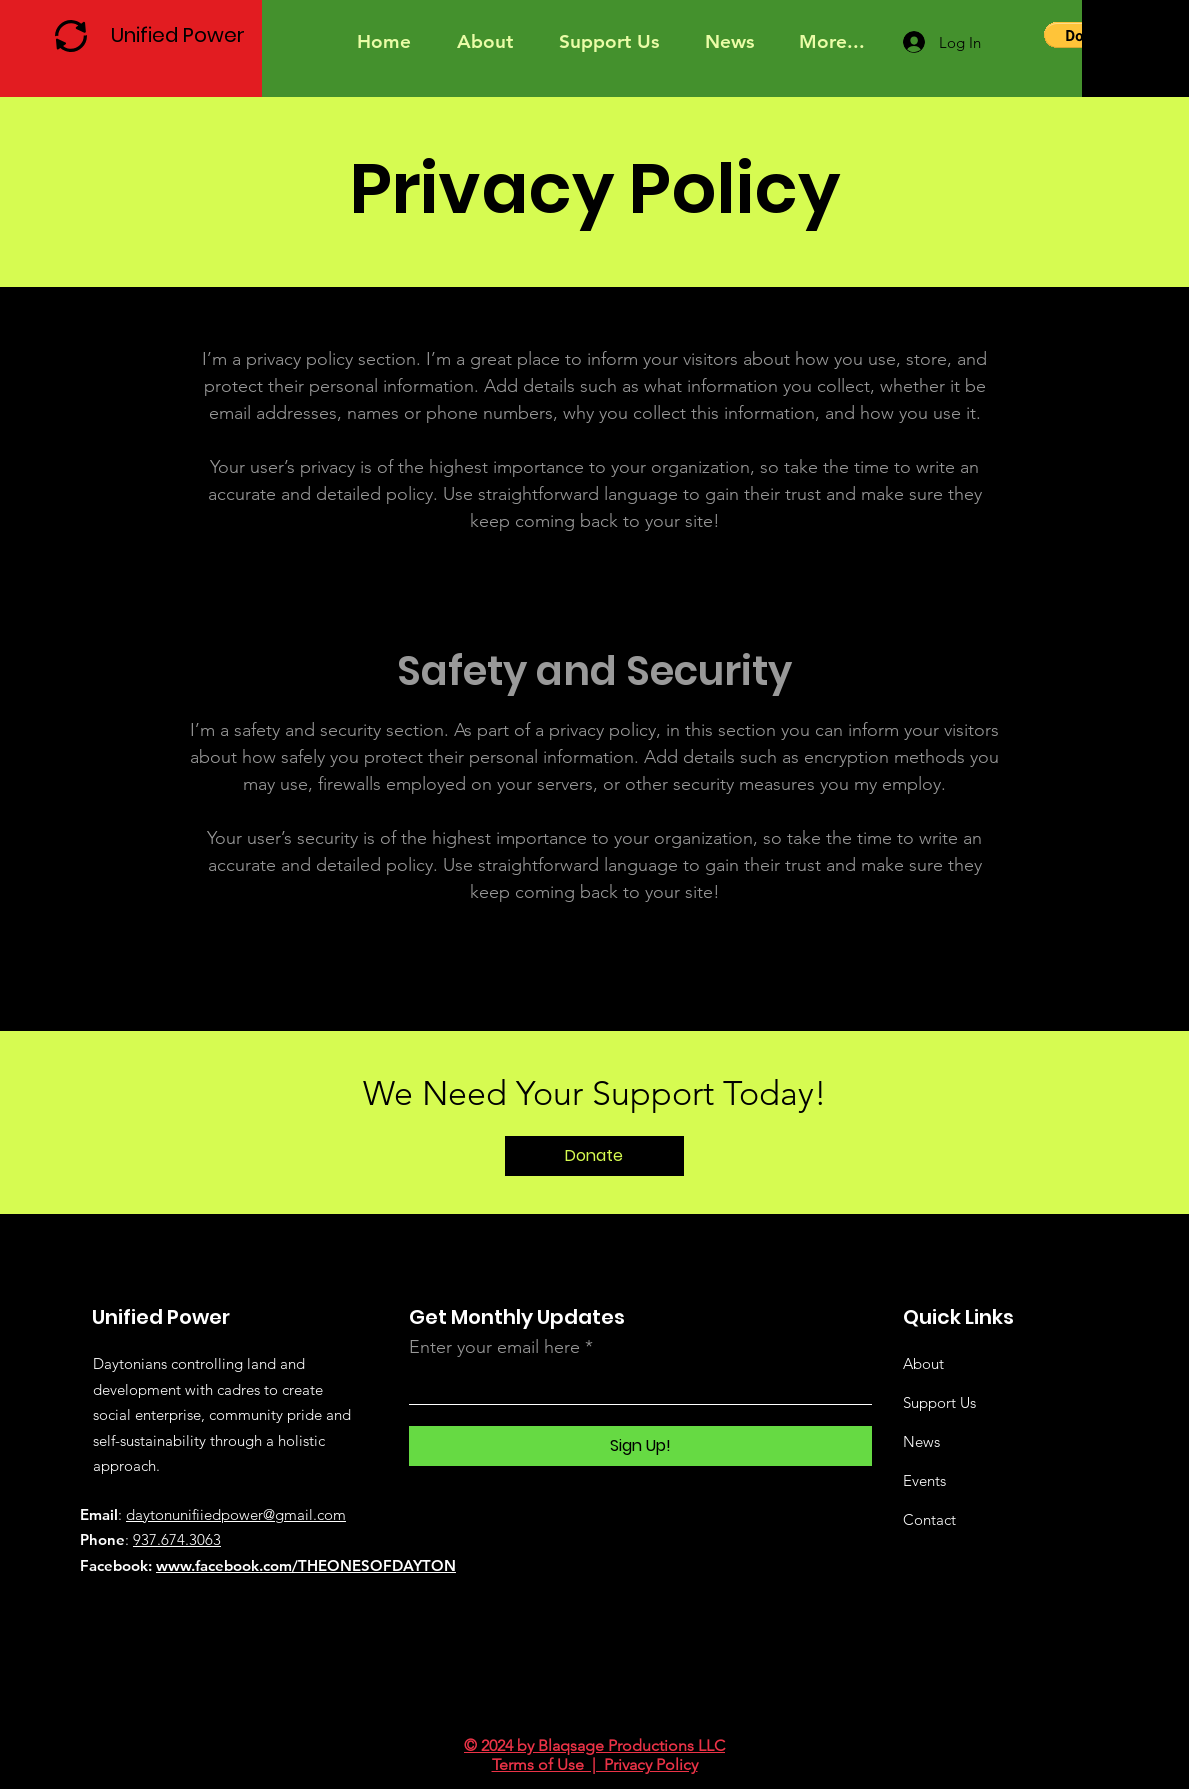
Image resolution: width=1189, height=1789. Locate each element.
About (923, 1363)
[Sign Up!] (640, 1446)
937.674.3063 (177, 1539)
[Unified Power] (183, 35)
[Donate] (594, 1156)
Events (924, 1480)
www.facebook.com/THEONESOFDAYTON (306, 1565)
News (921, 1441)
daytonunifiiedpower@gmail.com (236, 1514)
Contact (929, 1519)
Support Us (939, 1402)
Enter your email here (494, 1347)
